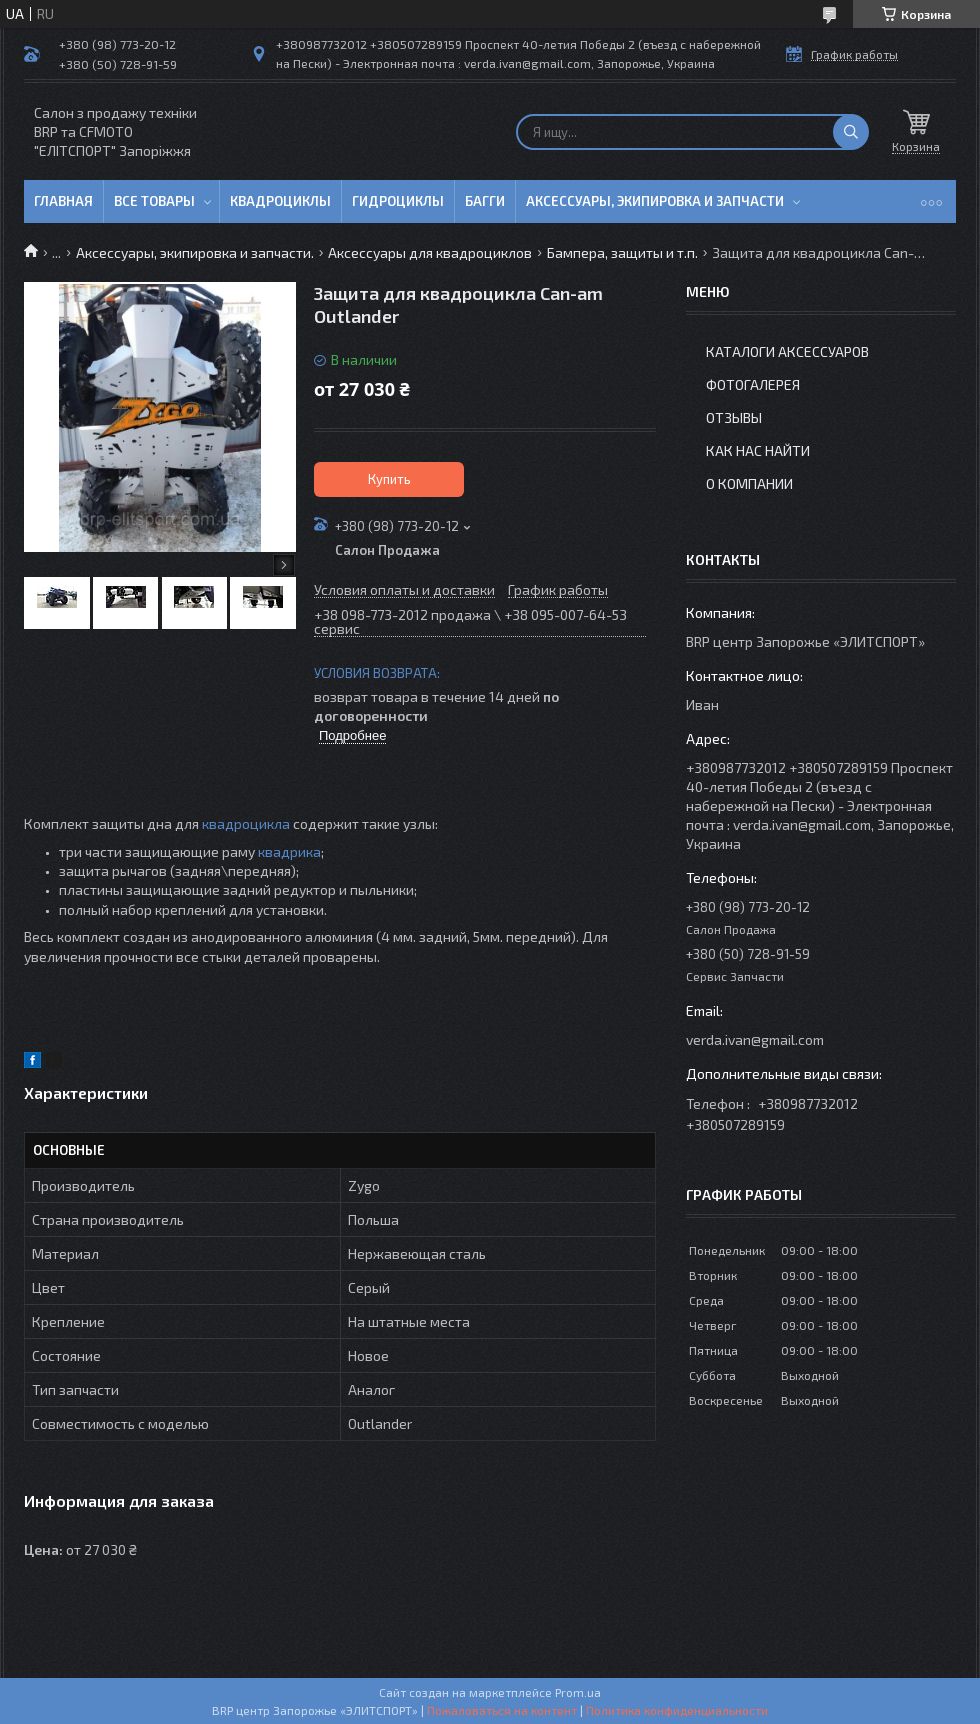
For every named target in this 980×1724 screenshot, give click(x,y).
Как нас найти (758, 450)
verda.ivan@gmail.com (755, 1039)
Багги (485, 201)
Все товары (154, 201)
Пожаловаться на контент (502, 1710)
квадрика (289, 851)
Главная (63, 201)
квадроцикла (246, 823)
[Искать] (851, 132)
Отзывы (734, 417)
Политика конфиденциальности (677, 1710)
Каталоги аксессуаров (787, 351)
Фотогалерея (753, 384)
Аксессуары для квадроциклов (430, 252)
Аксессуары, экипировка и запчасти (655, 201)
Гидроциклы (398, 201)
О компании (749, 483)
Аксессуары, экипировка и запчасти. (195, 252)
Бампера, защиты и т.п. (622, 252)
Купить (389, 479)
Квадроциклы (280, 201)
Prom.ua (578, 1692)
